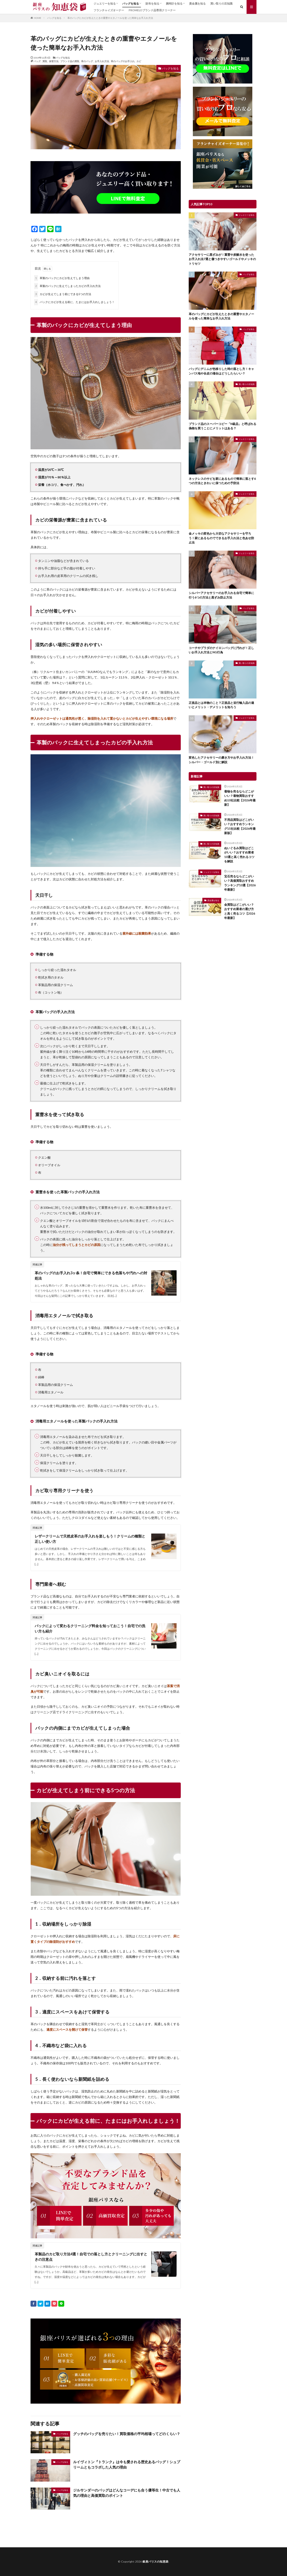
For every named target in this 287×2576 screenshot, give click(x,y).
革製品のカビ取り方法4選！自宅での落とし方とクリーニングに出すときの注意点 (91, 2256)
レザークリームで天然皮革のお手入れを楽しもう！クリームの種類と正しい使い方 (90, 1539)
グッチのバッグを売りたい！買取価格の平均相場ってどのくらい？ (126, 2434)
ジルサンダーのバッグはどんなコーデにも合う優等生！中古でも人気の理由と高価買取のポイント (126, 2493)
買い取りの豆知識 (221, 3)
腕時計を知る (174, 3)
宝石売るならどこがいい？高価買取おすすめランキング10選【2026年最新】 (240, 882)
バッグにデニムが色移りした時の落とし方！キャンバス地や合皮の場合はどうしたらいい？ (221, 371)
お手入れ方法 (102, 61)
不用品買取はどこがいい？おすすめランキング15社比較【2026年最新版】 (240, 826)
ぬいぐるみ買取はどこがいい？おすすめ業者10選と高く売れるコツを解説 (239, 854)
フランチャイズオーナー (109, 10)
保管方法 (53, 61)
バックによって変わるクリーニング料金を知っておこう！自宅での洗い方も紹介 (90, 1628)
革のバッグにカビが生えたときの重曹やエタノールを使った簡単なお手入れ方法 (110, 17)
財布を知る (152, 3)
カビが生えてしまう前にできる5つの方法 (62, 294)
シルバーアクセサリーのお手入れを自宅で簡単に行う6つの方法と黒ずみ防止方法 (221, 595)
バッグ (37, 61)
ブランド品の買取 (69, 61)
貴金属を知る (197, 3)
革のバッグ (87, 61)
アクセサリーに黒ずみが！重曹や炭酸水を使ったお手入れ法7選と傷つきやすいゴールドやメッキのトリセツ (222, 259)
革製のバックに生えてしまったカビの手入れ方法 (67, 286)
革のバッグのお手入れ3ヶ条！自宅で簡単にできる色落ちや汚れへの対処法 (91, 1275)
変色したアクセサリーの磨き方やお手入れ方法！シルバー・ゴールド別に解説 (221, 760)
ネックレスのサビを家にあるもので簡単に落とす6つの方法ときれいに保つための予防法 (222, 481)
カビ (138, 61)
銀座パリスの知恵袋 (155, 2561)
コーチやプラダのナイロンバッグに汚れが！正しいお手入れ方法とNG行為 (221, 650)
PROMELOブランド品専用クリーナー (152, 10)
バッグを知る (130, 3)
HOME (37, 18)
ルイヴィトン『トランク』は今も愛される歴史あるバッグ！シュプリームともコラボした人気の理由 (126, 2464)
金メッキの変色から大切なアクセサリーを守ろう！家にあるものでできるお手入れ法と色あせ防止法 (221, 538)
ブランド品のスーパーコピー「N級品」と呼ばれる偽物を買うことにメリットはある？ (222, 426)
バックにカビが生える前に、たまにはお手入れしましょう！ (74, 302)
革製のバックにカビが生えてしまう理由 (62, 278)
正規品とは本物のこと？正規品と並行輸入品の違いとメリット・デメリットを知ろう (221, 705)
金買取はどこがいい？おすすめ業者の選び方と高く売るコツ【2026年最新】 (239, 911)
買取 (44, 61)
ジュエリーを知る (105, 3)
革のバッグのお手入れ (123, 61)
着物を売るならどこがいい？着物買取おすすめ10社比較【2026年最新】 (240, 798)
